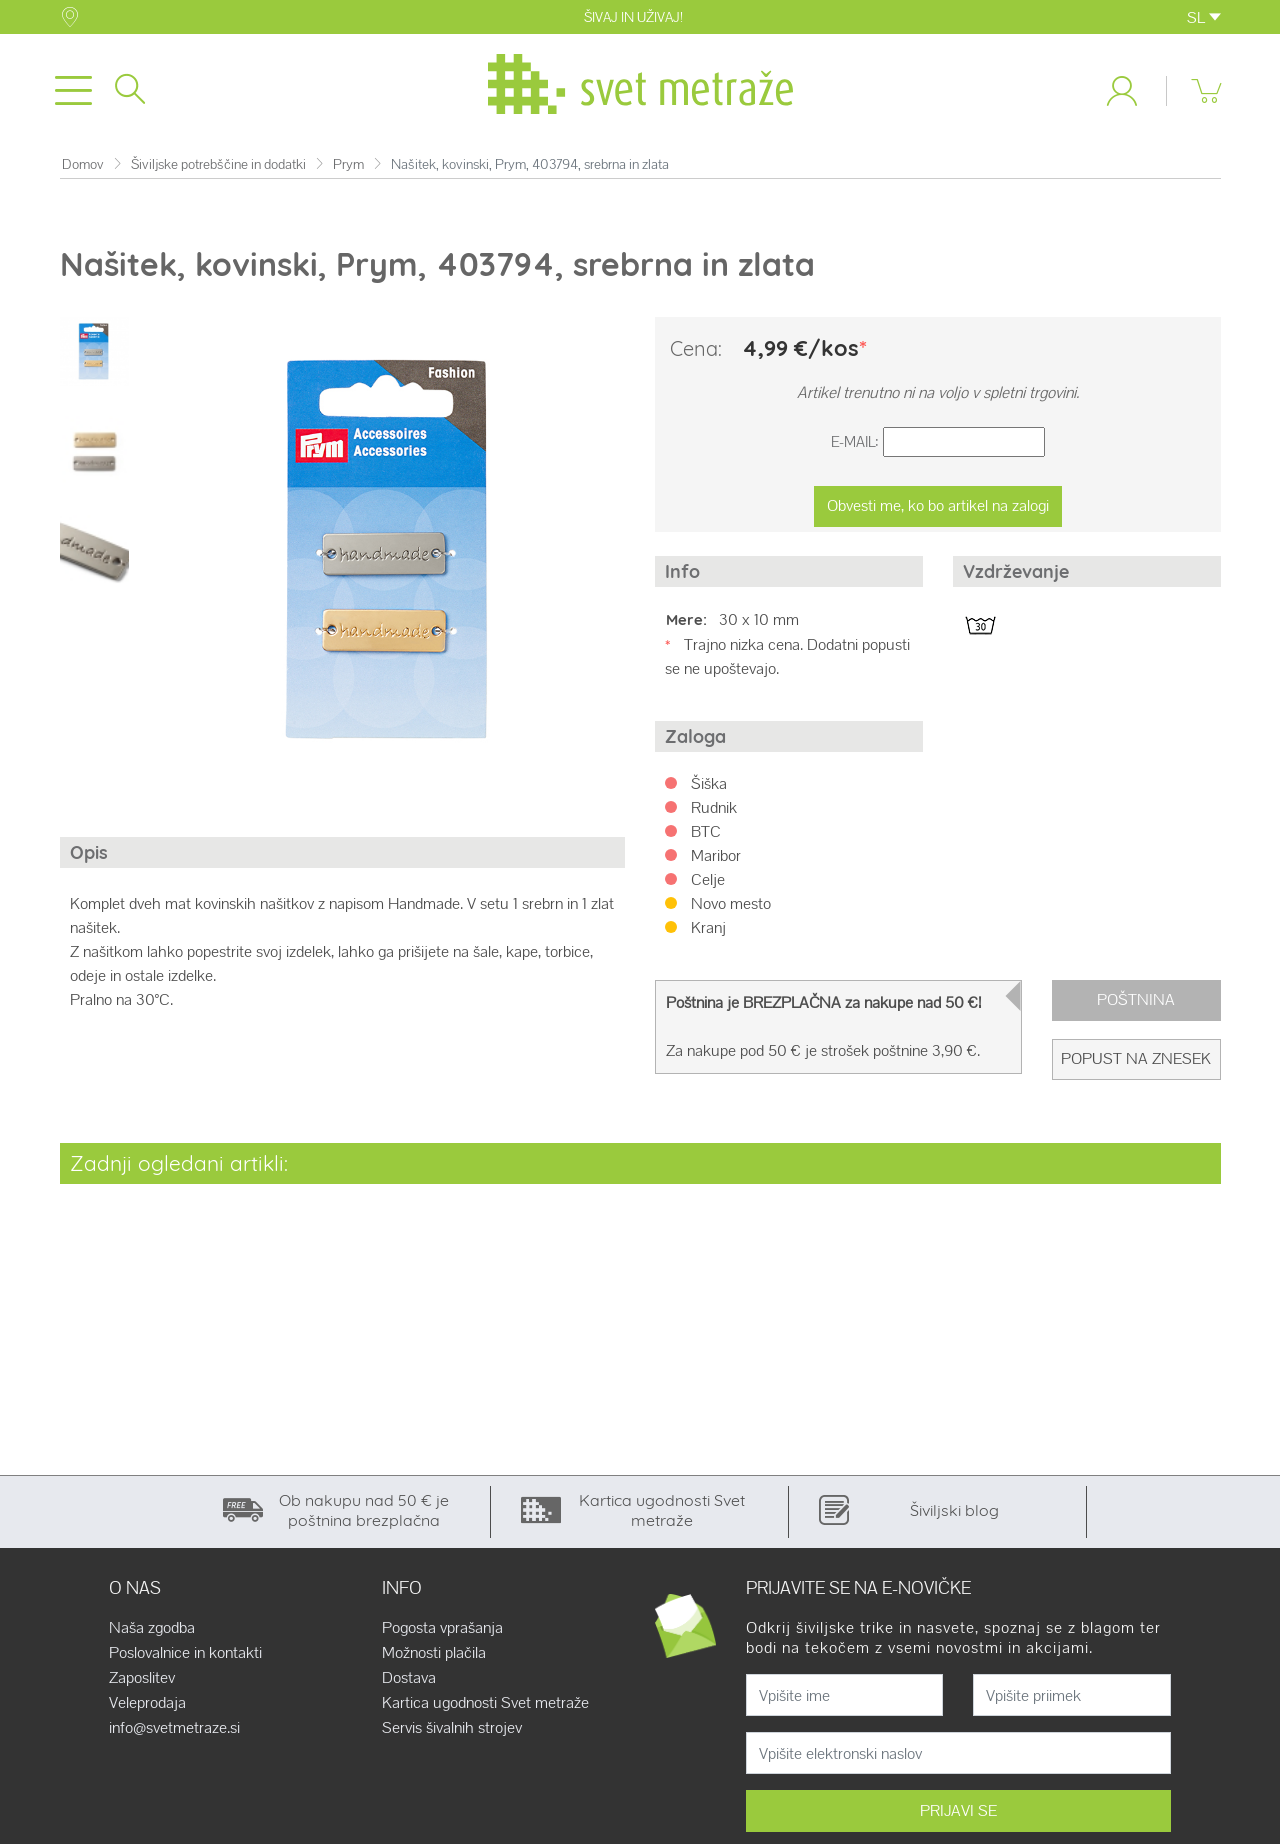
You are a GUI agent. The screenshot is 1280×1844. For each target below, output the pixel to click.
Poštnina (1136, 999)
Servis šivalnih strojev (452, 1728)
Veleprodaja (147, 1703)
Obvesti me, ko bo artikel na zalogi (938, 505)
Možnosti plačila (434, 1653)
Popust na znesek (1136, 1058)
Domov (83, 164)
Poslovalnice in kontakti (185, 1653)
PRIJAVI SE (958, 1810)
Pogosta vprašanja (442, 1628)
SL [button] (1204, 17)
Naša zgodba (152, 1628)
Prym (348, 164)
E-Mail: (855, 441)
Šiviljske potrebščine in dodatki (218, 164)
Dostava (409, 1678)
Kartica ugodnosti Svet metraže (485, 1703)
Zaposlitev (142, 1678)
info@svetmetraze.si (174, 1728)
